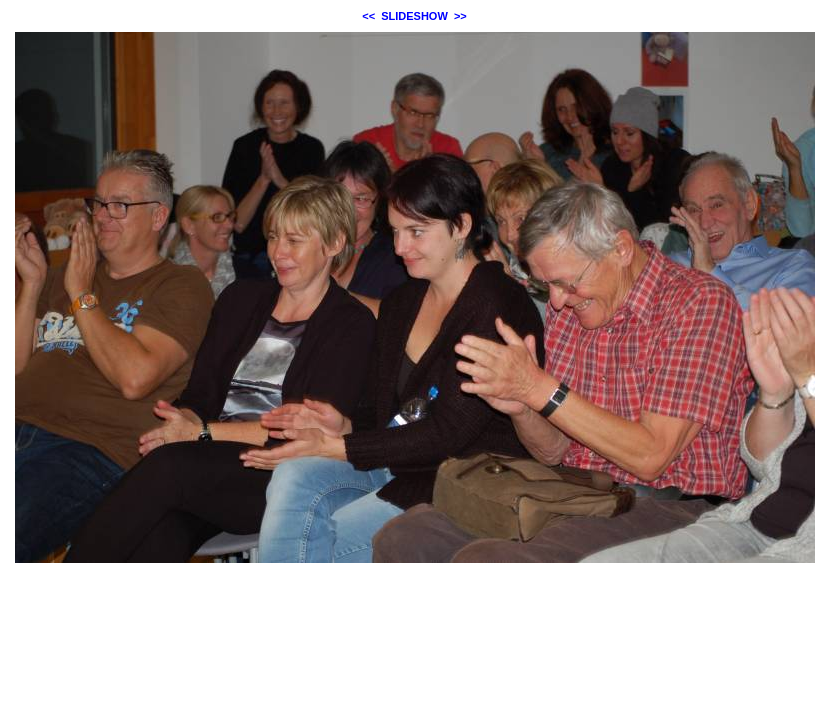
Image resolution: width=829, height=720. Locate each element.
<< (368, 16)
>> (460, 16)
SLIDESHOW (414, 16)
